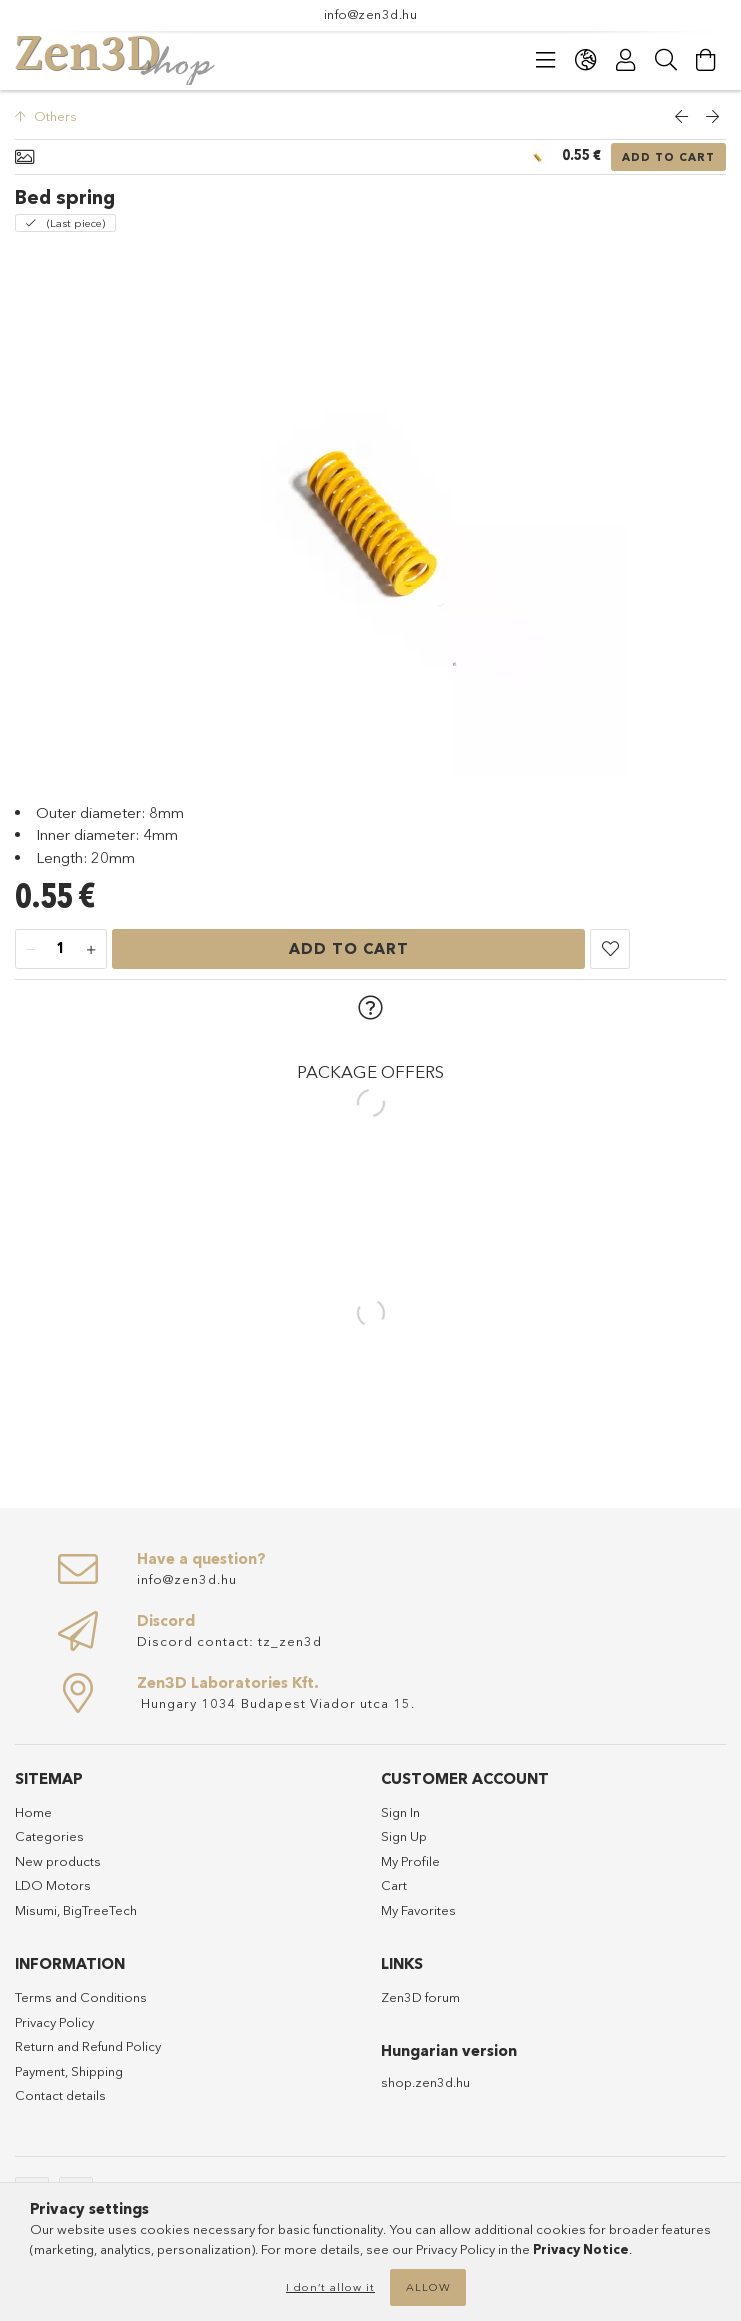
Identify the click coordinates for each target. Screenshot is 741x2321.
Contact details (60, 2095)
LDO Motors (53, 1885)
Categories (49, 1836)
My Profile (410, 1861)
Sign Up (404, 1836)
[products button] (546, 60)
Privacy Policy (54, 2022)
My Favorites (418, 1910)
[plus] (91, 950)
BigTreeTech (100, 1910)
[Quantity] (61, 950)
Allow (428, 2287)
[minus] (31, 950)
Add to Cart (668, 157)
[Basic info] (24, 157)
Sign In (400, 1812)
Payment (40, 2071)
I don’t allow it (330, 2287)
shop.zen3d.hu (425, 2082)
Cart (394, 1885)
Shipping (97, 2071)
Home (33, 1812)
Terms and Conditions (81, 1997)
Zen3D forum (420, 1997)
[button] (610, 949)
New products (58, 1861)
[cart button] (706, 60)
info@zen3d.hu (371, 14)
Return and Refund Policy (88, 2046)
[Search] (666, 60)
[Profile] (626, 60)
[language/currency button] (586, 60)
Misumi (36, 1910)
